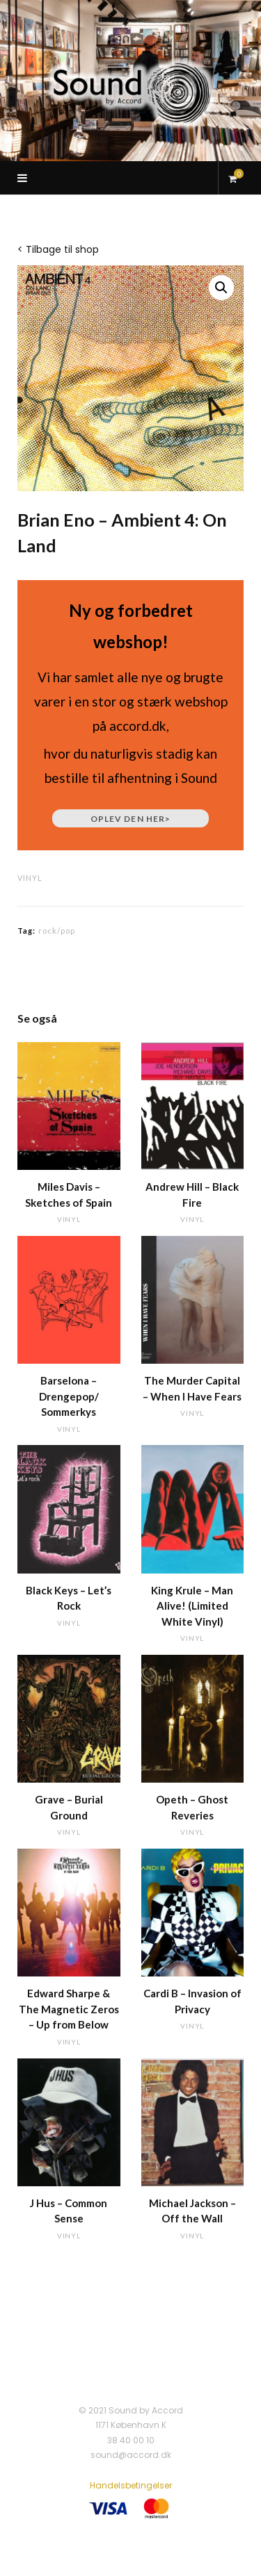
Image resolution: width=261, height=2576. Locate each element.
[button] (221, 287)
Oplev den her (130, 819)
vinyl (29, 877)
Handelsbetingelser (131, 2485)
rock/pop (57, 930)
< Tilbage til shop (58, 249)
